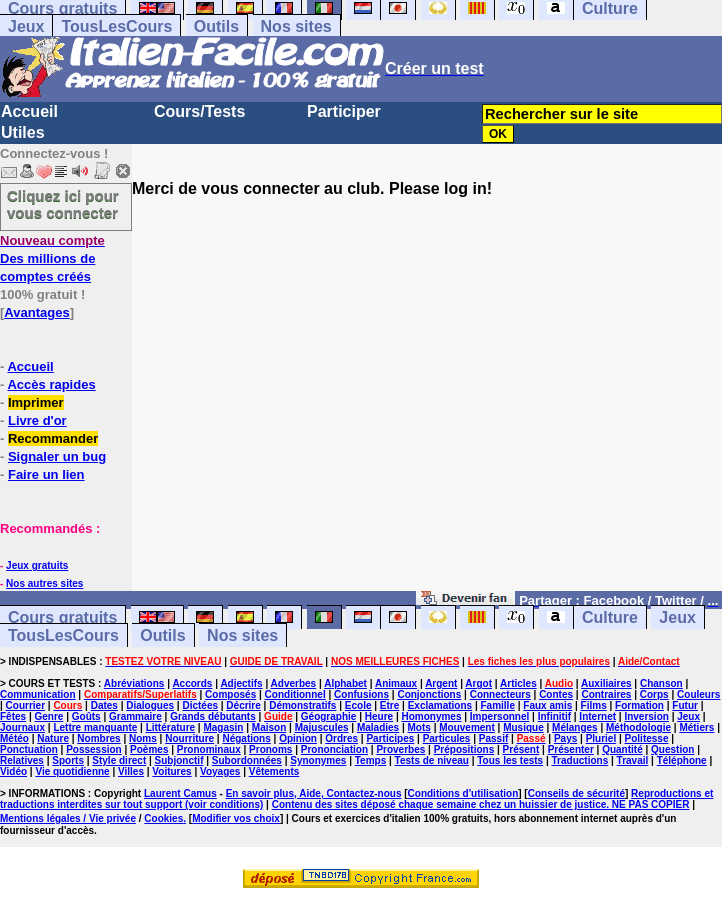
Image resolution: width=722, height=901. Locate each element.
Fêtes (13, 716)
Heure (379, 716)
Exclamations (440, 705)
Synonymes (318, 760)
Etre (389, 705)
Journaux (22, 727)
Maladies (378, 727)
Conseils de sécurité (576, 793)
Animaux (396, 683)
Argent (441, 683)
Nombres (98, 738)
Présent (521, 749)
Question (672, 749)
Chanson (661, 683)
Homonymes (431, 716)
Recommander (53, 438)
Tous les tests (510, 760)
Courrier (25, 705)
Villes (131, 771)
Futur (685, 705)
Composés (230, 694)
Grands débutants (213, 716)
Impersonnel (499, 716)
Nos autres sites (44, 583)
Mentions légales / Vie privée (68, 818)
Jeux (26, 26)
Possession (94, 749)
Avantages (36, 312)
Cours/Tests (199, 111)
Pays (565, 738)
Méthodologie (638, 727)
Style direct (119, 760)
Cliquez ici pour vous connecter (63, 204)
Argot (478, 683)
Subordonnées (247, 760)
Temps (371, 760)
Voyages (220, 771)
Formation (639, 705)
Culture (610, 617)
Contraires (606, 694)
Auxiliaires (606, 683)
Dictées (200, 705)
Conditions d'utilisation (463, 793)
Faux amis (547, 705)
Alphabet (345, 683)
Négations (246, 738)
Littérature (170, 727)
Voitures (171, 771)
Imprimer (36, 402)
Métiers (696, 727)
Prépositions (464, 749)
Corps (654, 694)
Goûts (86, 716)
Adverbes (294, 683)
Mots (419, 727)
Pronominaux (209, 749)
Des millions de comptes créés (52, 258)
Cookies (163, 818)
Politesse (647, 738)
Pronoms (270, 749)
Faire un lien (46, 474)
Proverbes (400, 749)
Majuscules (322, 727)
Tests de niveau (432, 760)
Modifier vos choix (236, 818)
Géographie (329, 716)
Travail (633, 760)
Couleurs (698, 694)
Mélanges (575, 727)
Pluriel (601, 738)
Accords (192, 683)
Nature (53, 738)
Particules (447, 738)
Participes (390, 738)
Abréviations (134, 683)
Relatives (22, 760)
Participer (344, 111)
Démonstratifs (302, 705)
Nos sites (296, 26)
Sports (68, 760)
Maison (269, 727)
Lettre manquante (95, 727)
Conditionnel (295, 694)
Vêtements (274, 771)
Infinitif (554, 716)
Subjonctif (179, 760)
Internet (597, 716)
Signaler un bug (57, 456)
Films (594, 705)
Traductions (580, 760)
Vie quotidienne (72, 771)
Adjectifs (241, 683)
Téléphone (682, 760)
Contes (556, 694)
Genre (48, 716)
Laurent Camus (180, 793)
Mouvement (467, 727)
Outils (216, 26)
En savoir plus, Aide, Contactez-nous (314, 793)
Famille (498, 705)
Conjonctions (429, 694)
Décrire (243, 705)
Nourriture (189, 738)
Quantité (622, 749)
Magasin (223, 727)
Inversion (646, 716)
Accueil (29, 111)
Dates (104, 705)
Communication (38, 694)
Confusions (361, 694)
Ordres (341, 738)
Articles (518, 683)
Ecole (358, 705)
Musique (523, 727)
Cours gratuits (62, 617)
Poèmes (149, 749)
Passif (493, 738)
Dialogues (150, 705)
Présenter (571, 749)
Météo (14, 738)
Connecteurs (500, 694)
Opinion (298, 738)
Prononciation (334, 749)
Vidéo (13, 771)
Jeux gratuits (37, 565)
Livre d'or (37, 420)
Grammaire (135, 716)
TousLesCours (116, 26)
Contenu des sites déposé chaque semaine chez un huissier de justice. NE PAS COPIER (481, 804)
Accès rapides (51, 384)
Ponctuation (29, 749)
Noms (143, 738)
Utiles (23, 132)
